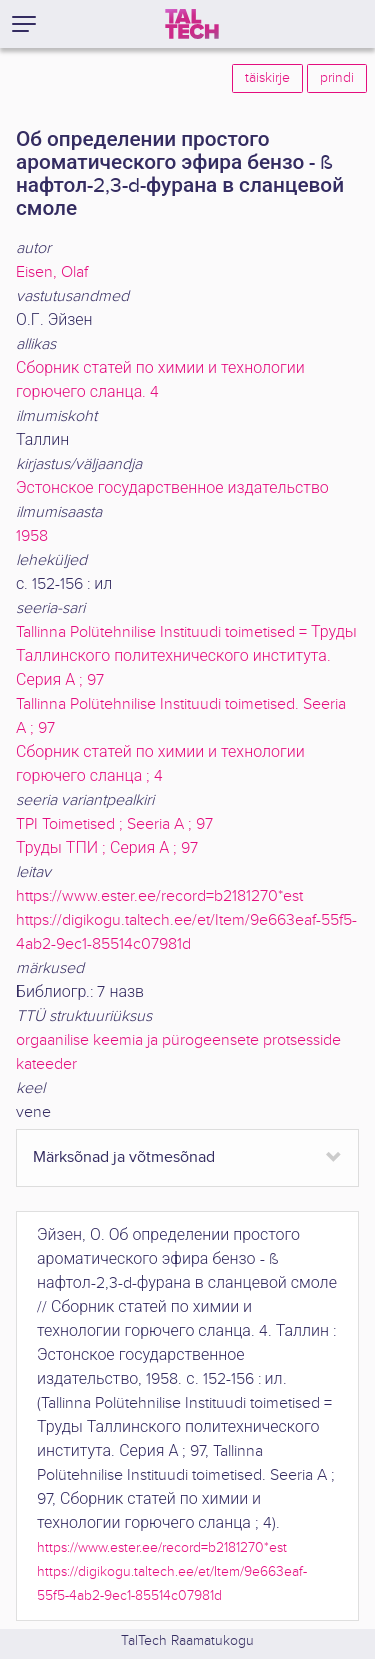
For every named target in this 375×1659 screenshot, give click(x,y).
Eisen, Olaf (52, 272)
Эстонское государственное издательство (172, 488)
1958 (32, 536)
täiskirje (267, 78)
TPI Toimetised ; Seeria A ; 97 (114, 824)
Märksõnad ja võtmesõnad (124, 1157)
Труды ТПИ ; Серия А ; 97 (107, 848)
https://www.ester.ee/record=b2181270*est (159, 896)
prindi (337, 78)
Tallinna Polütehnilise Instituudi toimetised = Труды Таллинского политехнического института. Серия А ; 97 (186, 656)
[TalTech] (192, 24)
